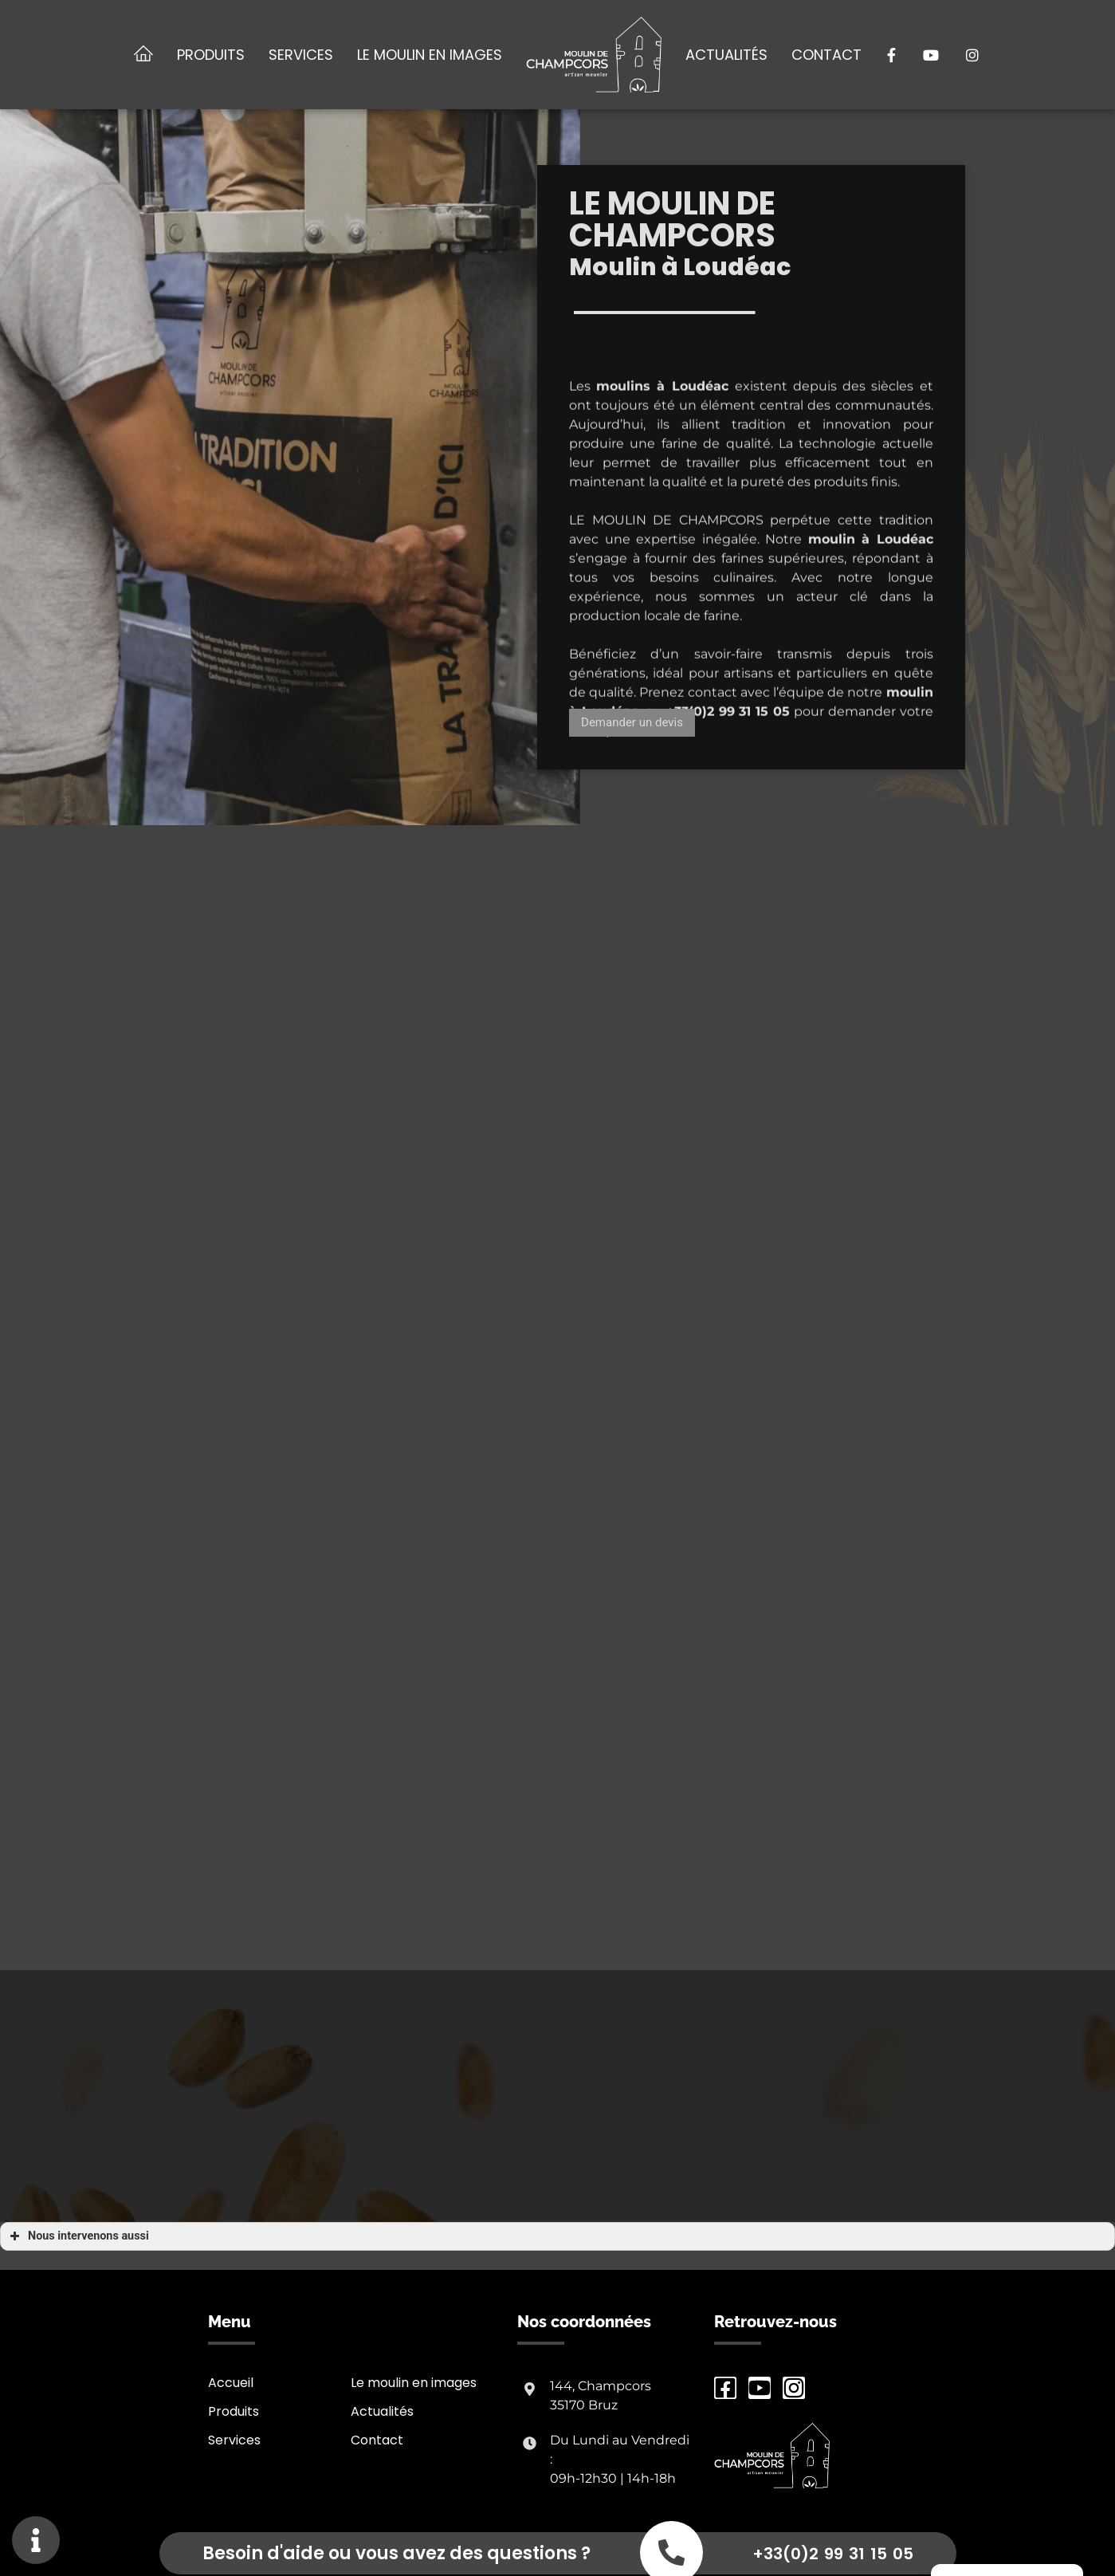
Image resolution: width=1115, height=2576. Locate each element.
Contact (826, 55)
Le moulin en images (429, 55)
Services (301, 55)
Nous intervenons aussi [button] (77, 2236)
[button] (632, 723)
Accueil (230, 2382)
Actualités (726, 55)
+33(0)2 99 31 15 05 (832, 2554)
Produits (211, 55)
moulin (831, 601)
